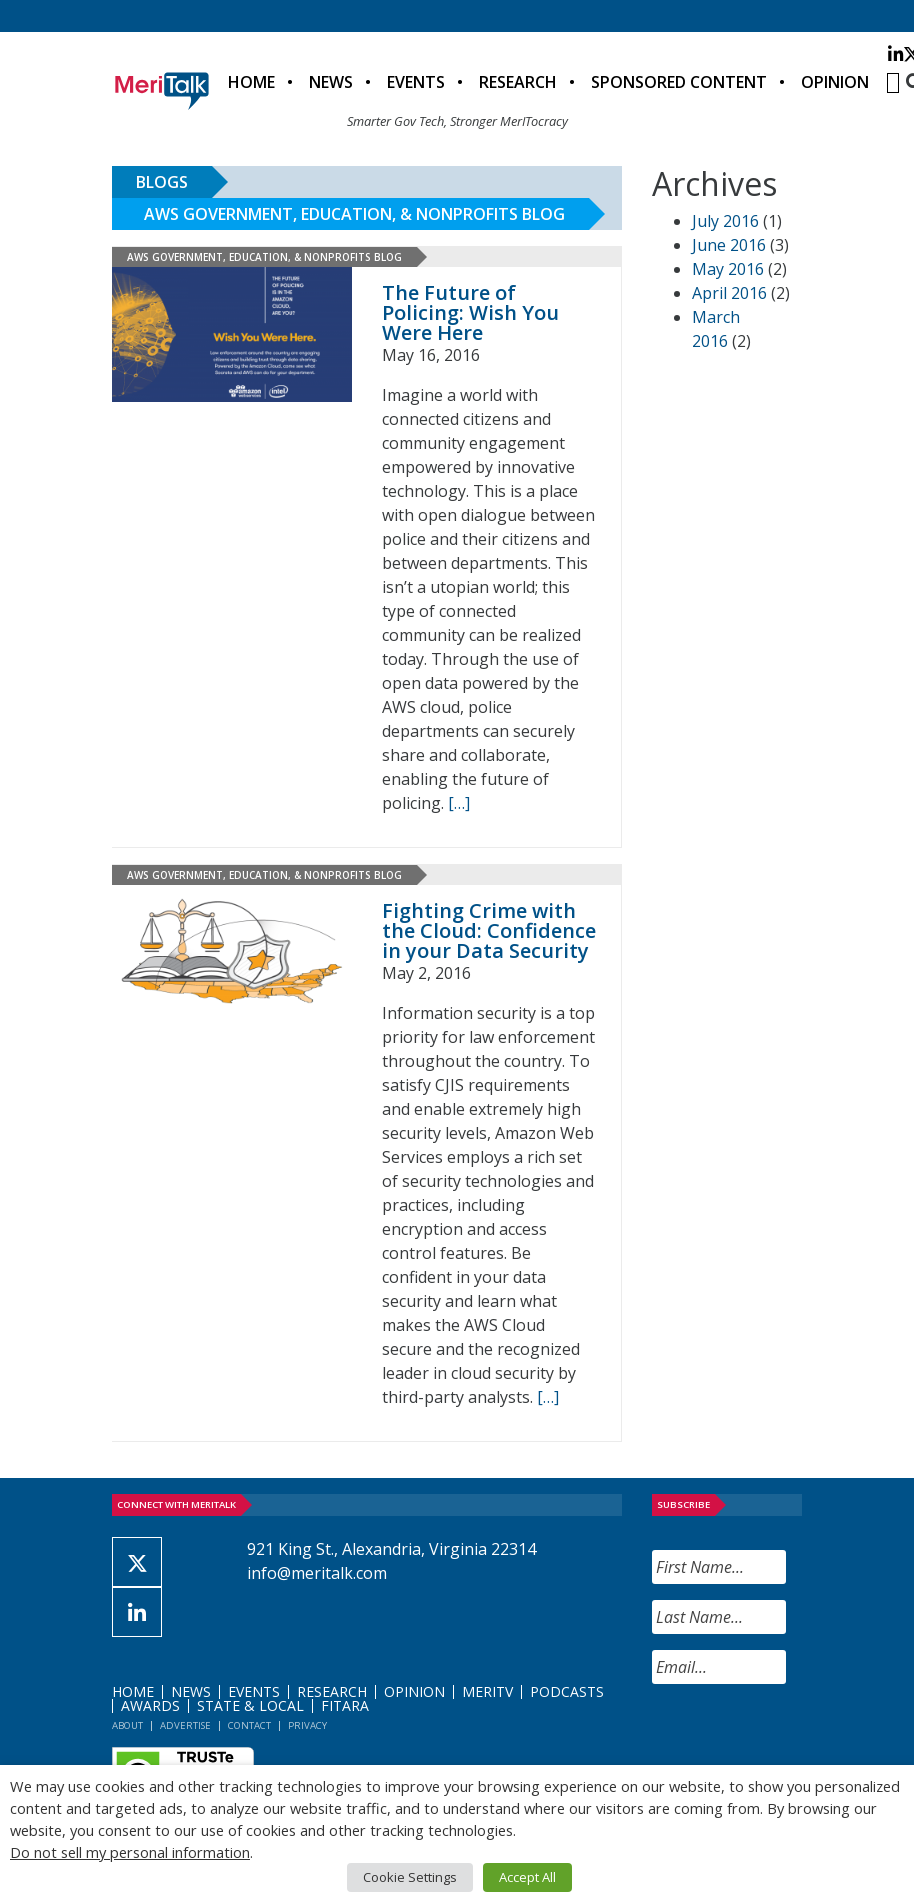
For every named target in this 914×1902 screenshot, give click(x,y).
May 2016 (728, 269)
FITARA (345, 1705)
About (127, 1725)
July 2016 (725, 221)
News (331, 82)
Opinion (835, 82)
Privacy (307, 1725)
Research (518, 82)
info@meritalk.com (317, 1573)
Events (416, 82)
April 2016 (729, 293)
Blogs (162, 182)
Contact (249, 1725)
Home (251, 82)
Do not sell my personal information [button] (130, 1852)
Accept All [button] (527, 1877)
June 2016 (729, 245)
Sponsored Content (679, 82)
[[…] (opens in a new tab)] (459, 803)
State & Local (250, 1705)
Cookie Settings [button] (410, 1877)
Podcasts (567, 1691)
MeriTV (487, 1691)
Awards (150, 1705)
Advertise (185, 1725)
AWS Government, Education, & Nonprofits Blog (354, 214)
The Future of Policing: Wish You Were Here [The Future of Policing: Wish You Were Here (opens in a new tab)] (470, 312)
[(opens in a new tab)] (232, 334)
